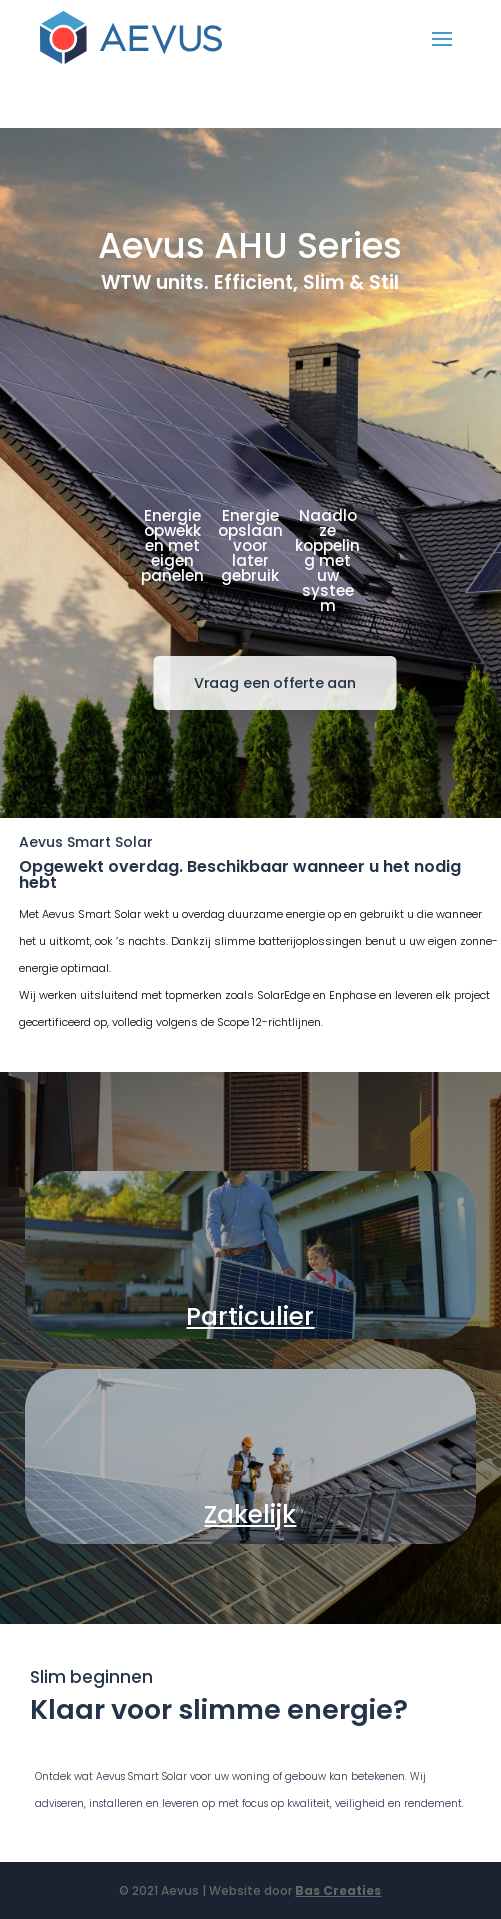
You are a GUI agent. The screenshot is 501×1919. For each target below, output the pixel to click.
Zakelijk (250, 1514)
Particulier (250, 1316)
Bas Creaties (338, 1890)
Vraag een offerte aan (275, 682)
